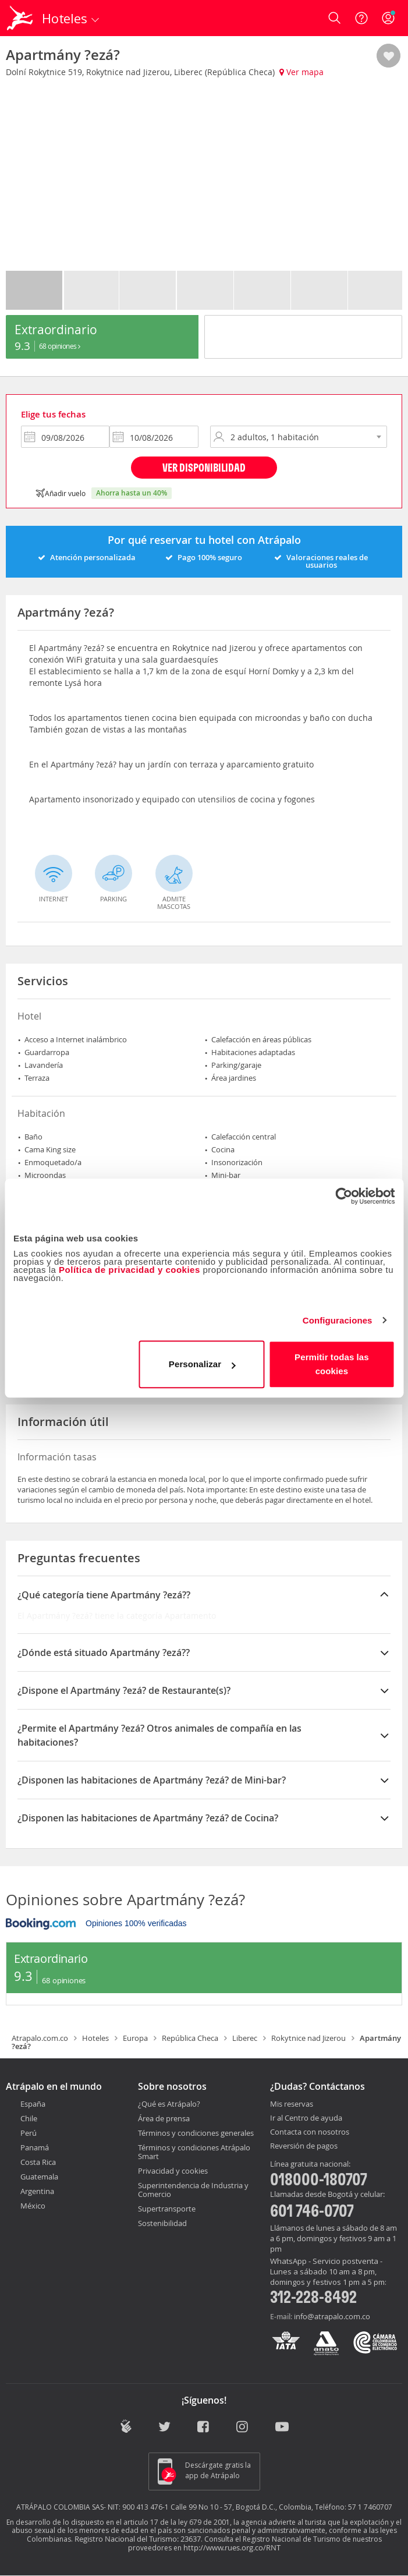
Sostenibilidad (162, 2223)
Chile (28, 2118)
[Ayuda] (361, 18)
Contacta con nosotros (309, 2132)
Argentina (37, 2191)
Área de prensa (164, 2118)
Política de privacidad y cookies (129, 1270)
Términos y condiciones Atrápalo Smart (194, 2151)
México (32, 2205)
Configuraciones (337, 1320)
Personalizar (202, 1364)
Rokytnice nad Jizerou (308, 2038)
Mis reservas (291, 2104)
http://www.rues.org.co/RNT (232, 2547)
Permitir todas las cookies (332, 1364)
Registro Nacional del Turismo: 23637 (137, 2538)
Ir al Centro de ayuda (306, 2118)
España (32, 2104)
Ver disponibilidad (204, 467)
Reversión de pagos (304, 2146)
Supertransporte (167, 2208)
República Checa (190, 2038)
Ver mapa (301, 71)
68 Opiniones (59, 346)
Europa (135, 2038)
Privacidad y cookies (173, 2170)
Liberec (244, 2038)
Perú (28, 2133)
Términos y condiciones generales (196, 2133)
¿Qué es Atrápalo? (169, 2104)
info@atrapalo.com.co (332, 2316)
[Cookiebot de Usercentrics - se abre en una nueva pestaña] (344, 1196)
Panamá (34, 2147)
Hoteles (95, 2038)
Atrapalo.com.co (40, 2038)
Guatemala (39, 2176)
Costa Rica (38, 2162)
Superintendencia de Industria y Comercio (193, 2189)
